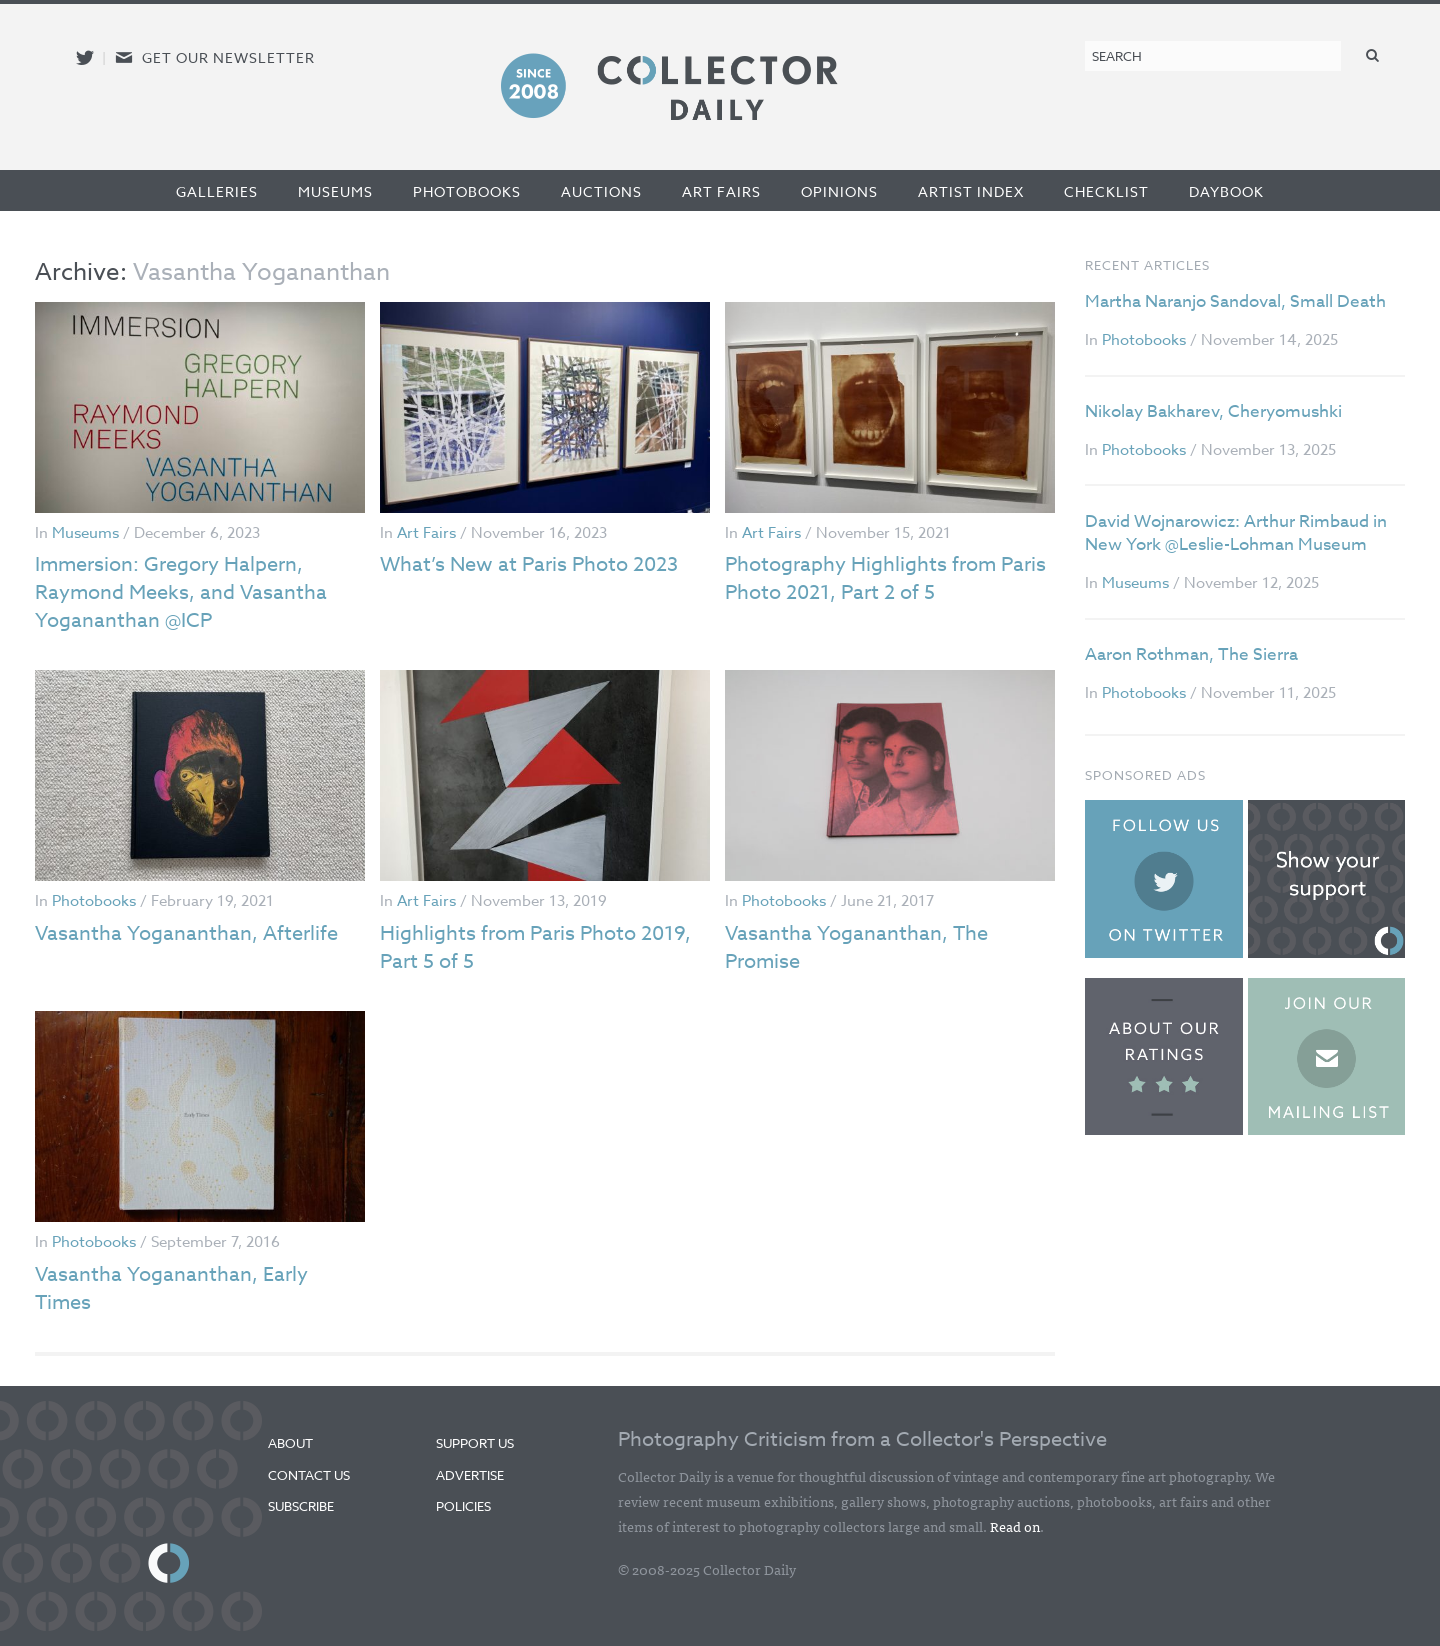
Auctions (601, 191)
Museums (335, 191)
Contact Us (309, 1475)
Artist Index (971, 191)
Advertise (470, 1475)
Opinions (839, 191)
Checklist (1106, 191)
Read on (1015, 1526)
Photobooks (467, 191)
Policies (463, 1506)
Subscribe (301, 1506)
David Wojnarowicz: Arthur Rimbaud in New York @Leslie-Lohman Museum (1236, 533)
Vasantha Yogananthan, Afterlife (186, 933)
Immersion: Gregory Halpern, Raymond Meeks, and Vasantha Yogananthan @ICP (181, 592)
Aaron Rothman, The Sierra (1191, 654)
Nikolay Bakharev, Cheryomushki (1213, 411)
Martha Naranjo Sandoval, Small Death (1235, 301)
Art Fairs (721, 191)
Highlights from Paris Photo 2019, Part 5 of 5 (535, 947)
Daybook (1226, 191)
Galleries (217, 191)
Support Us (475, 1443)
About (290, 1443)
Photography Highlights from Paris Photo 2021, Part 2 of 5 (885, 578)
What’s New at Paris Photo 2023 (529, 564)
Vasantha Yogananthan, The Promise (856, 947)
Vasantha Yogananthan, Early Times (171, 1288)
